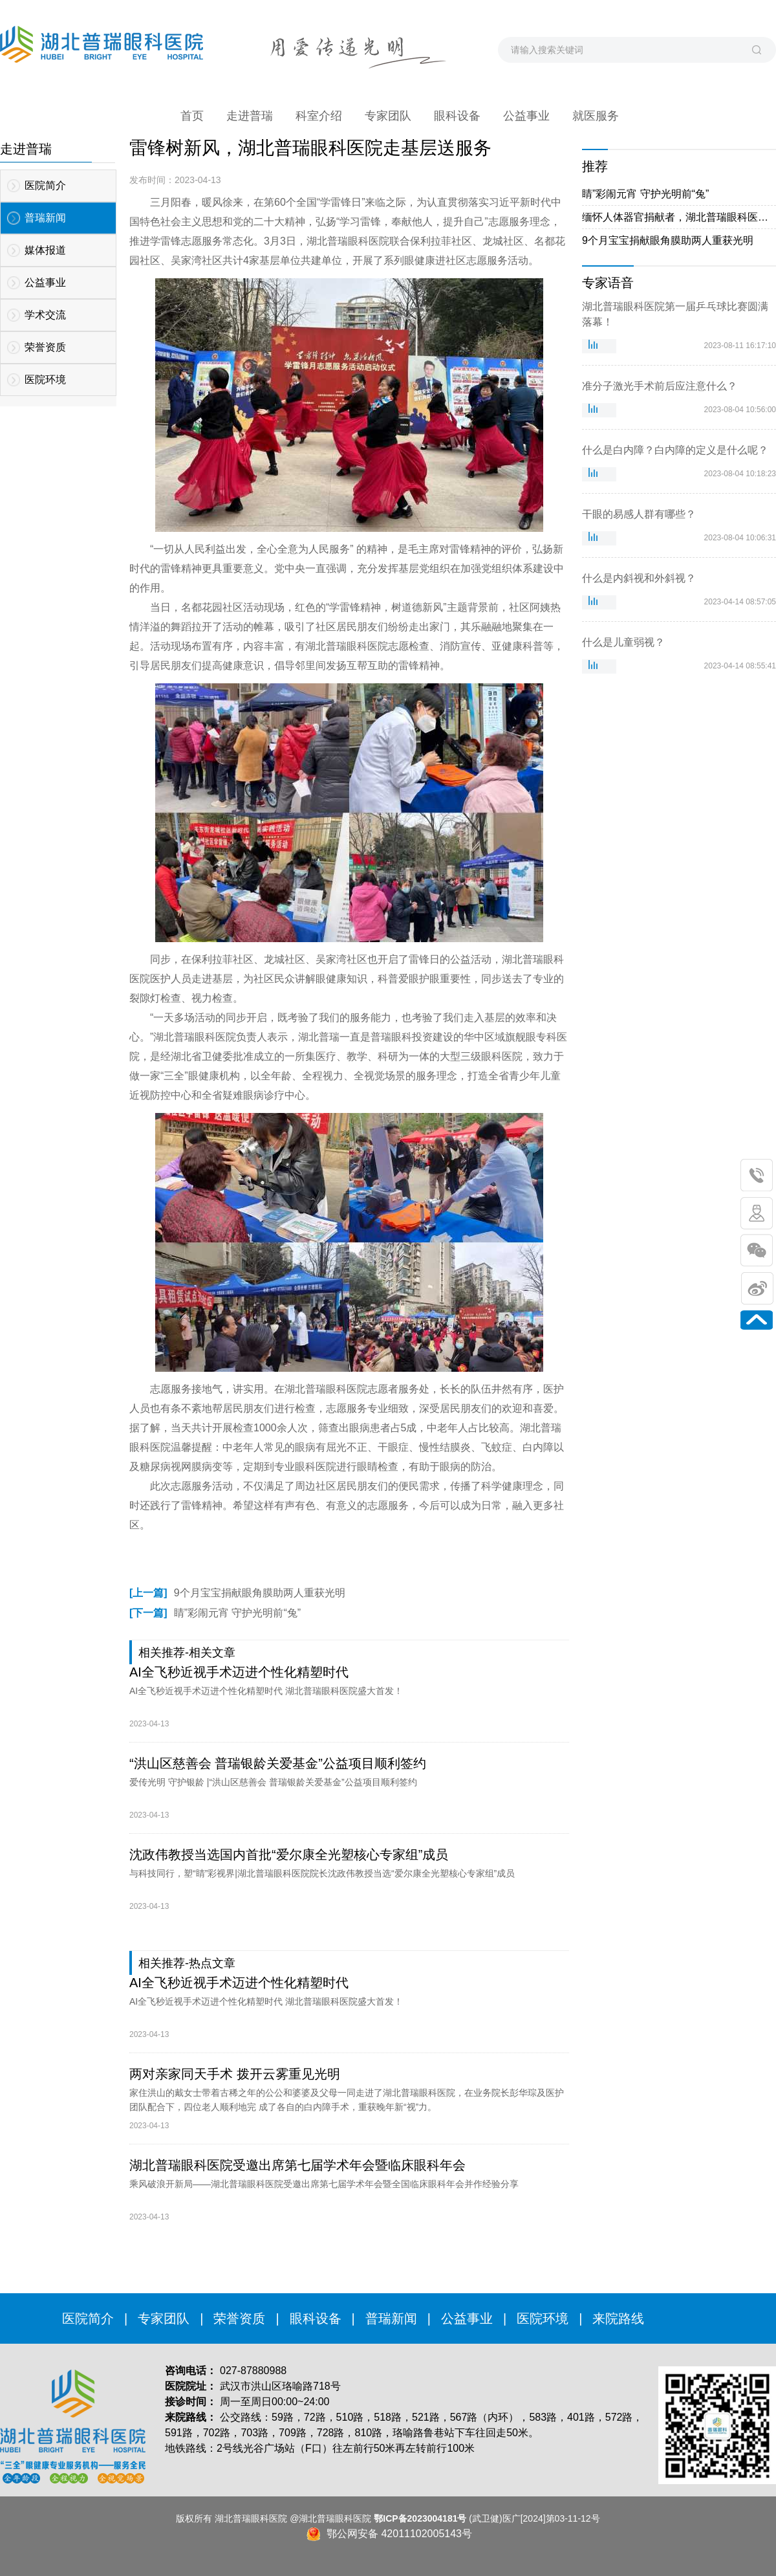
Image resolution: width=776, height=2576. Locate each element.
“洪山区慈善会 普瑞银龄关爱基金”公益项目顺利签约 (277, 1763)
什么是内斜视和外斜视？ (639, 578)
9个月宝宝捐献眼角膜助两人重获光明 (237, 1592)
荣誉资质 (239, 2318)
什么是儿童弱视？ (623, 642)
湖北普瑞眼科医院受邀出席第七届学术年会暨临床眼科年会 (297, 2165)
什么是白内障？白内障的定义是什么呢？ (675, 450)
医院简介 (88, 2318)
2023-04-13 (149, 1723)
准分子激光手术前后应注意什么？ (659, 385)
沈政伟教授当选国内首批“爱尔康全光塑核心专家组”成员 (288, 1854)
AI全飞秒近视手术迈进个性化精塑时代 (239, 1672)
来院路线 (618, 2318)
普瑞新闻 (391, 2318)
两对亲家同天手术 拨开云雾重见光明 (234, 2074)
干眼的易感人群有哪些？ (639, 514)
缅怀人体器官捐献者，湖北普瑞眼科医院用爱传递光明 (679, 217)
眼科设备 (315, 2318)
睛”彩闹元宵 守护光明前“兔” (215, 1612)
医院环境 (542, 2318)
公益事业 (467, 2318)
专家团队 (163, 2318)
